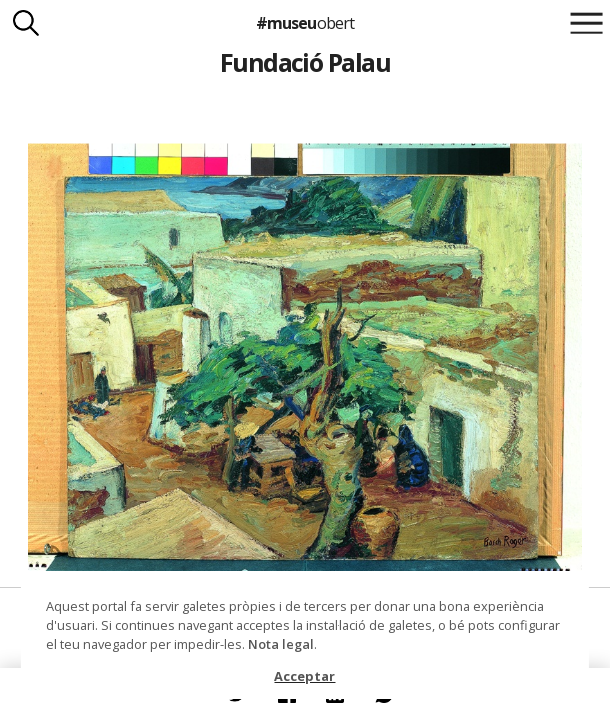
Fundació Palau (305, 62)
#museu (304, 23)
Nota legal (281, 644)
